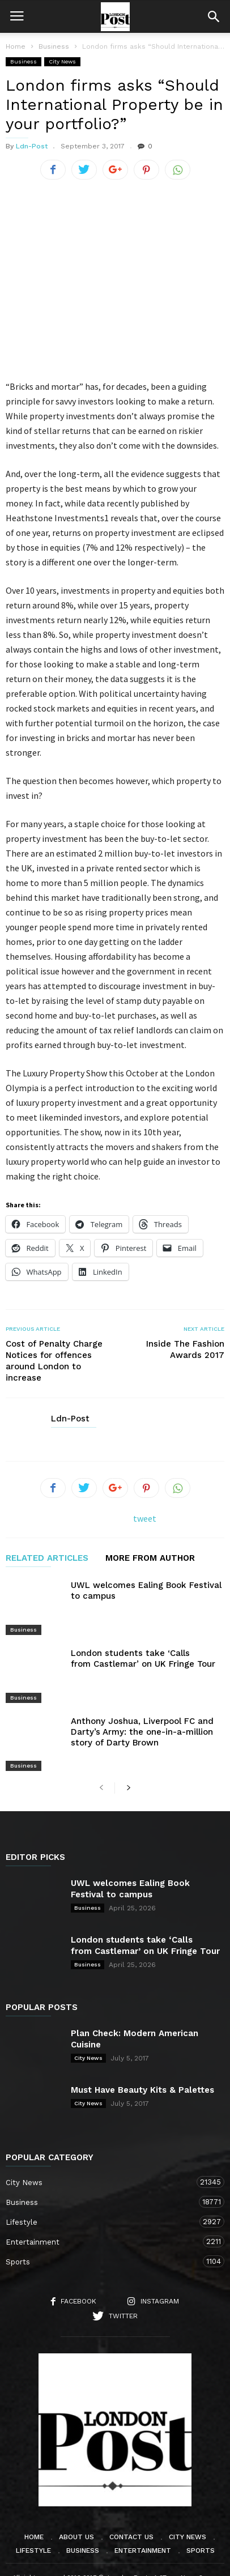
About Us (76, 2492)
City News (62, 61)
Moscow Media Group (134, 2560)
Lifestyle (104, 2176)
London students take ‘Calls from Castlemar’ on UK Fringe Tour (143, 1643)
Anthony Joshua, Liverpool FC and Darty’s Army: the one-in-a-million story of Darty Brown (142, 1701)
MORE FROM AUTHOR (150, 1558)
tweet (144, 1518)
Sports (104, 2216)
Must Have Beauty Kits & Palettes (142, 2044)
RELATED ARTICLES (47, 1558)
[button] (213, 16)
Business (23, 61)
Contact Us (131, 2492)
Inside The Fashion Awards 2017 (185, 1349)
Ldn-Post (32, 146)
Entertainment (104, 2196)
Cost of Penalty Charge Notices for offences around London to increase (54, 1361)
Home (15, 46)
